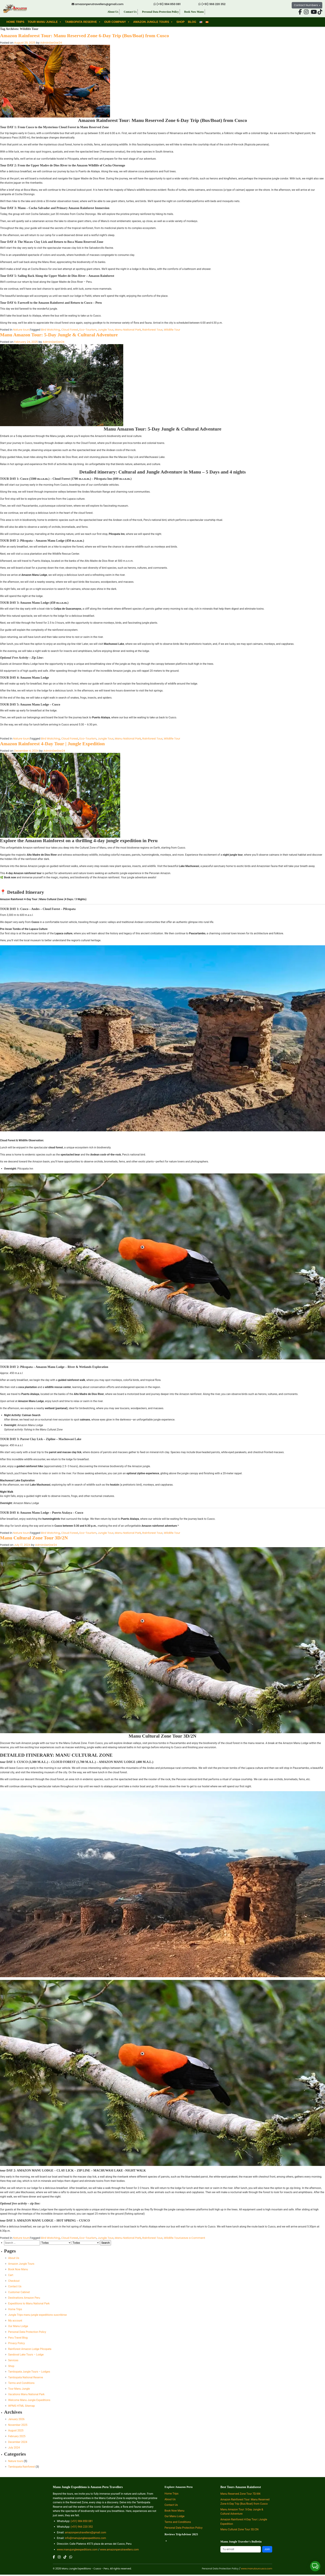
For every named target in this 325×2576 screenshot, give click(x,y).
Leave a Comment (192, 2238)
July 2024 (14, 2447)
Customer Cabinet (19, 2292)
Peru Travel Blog (18, 2337)
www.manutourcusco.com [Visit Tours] (256, 2568)
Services (13, 2360)
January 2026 (16, 2419)
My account (15, 2320)
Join (267, 2549)
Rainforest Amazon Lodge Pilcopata (29, 2349)
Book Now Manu (194, 11)
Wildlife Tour (172, 330)
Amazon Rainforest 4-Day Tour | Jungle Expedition (52, 743)
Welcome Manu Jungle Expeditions (29, 2400)
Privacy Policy (16, 2343)
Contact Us (130, 11)
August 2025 (15, 2430)
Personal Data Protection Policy (160, 11)
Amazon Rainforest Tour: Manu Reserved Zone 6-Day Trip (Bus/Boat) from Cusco (84, 35)
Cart (10, 2275)
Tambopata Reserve (83, 22)
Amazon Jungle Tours (153, 22)
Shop (180, 22)
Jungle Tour (106, 330)
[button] (315, 2566)
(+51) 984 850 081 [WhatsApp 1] (82, 2521)
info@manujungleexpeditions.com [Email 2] (85, 2538)
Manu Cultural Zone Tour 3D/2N (34, 1537)
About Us (112, 11)
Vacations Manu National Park (26, 2394)
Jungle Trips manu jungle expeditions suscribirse (37, 2314)
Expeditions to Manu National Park (29, 2303)
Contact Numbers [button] (306, 5)
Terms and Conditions (21, 2383)
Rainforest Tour (152, 330)
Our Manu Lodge (18, 2326)
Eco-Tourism (87, 330)
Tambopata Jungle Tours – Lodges (29, 2371)
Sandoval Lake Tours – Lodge (26, 2354)
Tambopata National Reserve (25, 2377)
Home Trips (15, 22)
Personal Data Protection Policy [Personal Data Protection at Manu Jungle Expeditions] (220, 2568)
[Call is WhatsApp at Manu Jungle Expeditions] (70, 2557)
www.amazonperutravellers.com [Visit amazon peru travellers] (119, 2549)
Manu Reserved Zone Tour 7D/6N (240, 2493)
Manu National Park (128, 330)
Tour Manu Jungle (45, 22)
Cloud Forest (69, 330)
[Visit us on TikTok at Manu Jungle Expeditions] (65, 2557)
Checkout (13, 2280)
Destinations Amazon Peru (24, 2297)
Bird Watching (50, 330)
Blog (192, 22)
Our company (117, 22)
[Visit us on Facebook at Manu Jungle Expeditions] (54, 2557)
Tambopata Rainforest (21, 2466)
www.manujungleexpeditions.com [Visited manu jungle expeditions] (77, 2549)
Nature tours (21, 330)
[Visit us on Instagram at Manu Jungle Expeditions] (59, 2557)
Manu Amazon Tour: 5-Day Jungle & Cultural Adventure (59, 334)
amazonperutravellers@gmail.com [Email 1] (85, 2532)
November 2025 (17, 2425)
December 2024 (17, 2442)
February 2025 (16, 2436)
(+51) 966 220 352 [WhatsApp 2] (82, 2526)
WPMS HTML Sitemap (21, 2405)
